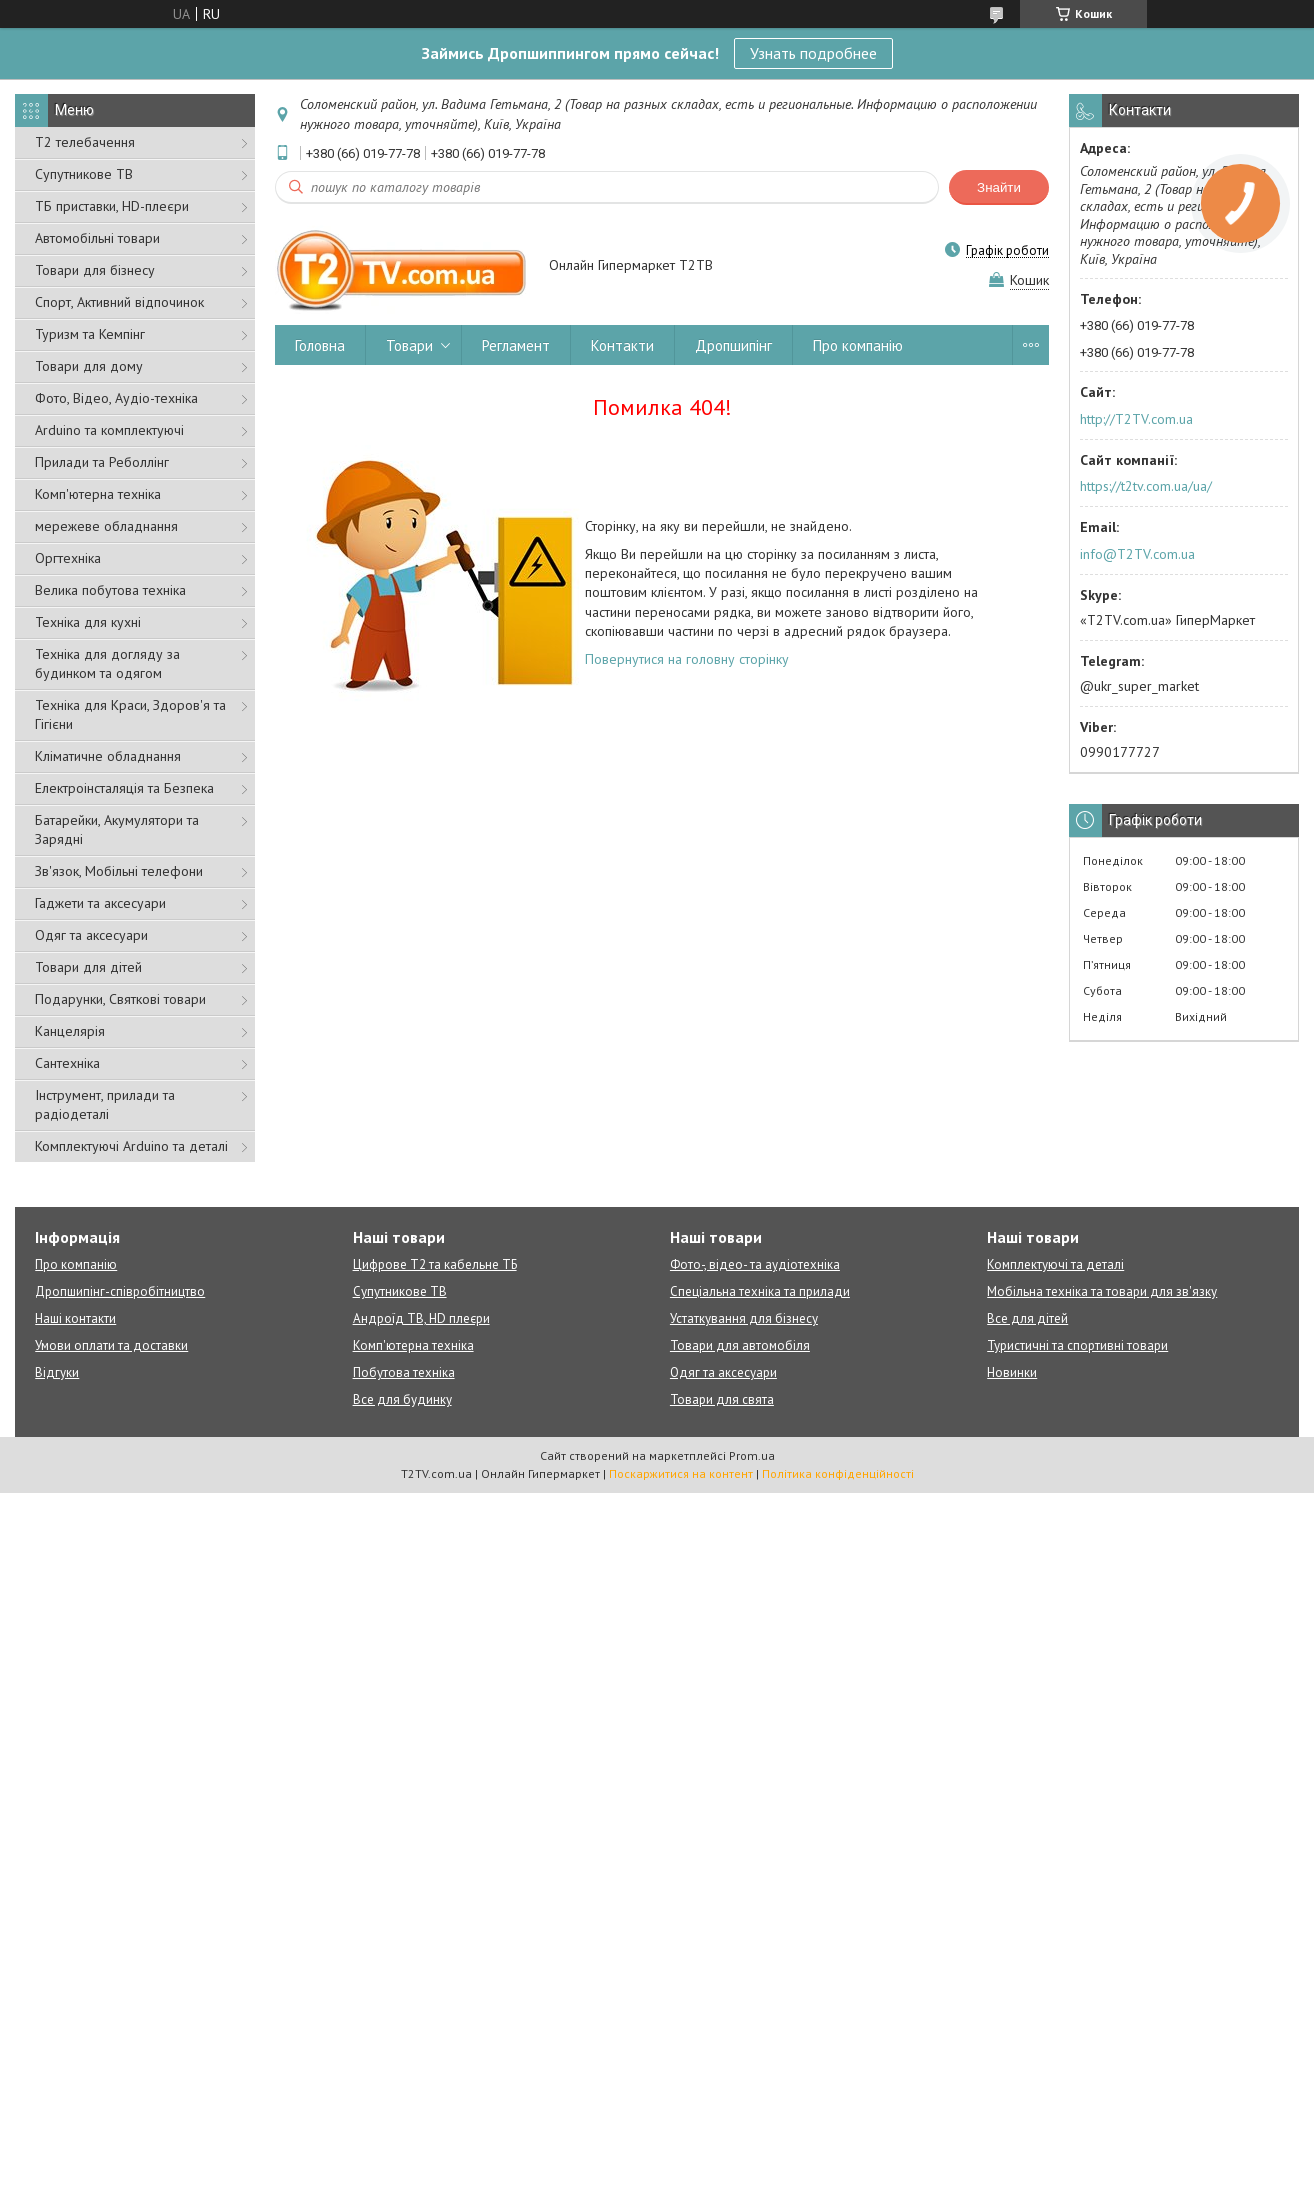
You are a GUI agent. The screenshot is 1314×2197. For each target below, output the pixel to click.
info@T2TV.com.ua (1137, 554)
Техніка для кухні (88, 622)
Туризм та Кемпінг (90, 334)
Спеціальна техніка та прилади (760, 1291)
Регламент (516, 345)
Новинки (1012, 1372)
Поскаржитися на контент (681, 1473)
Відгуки (57, 1372)
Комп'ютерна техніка (98, 494)
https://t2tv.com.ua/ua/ (1146, 486)
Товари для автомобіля (740, 1345)
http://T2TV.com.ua (1136, 419)
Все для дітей (1027, 1318)
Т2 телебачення (85, 142)
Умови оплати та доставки (111, 1345)
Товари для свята (722, 1399)
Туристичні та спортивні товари (1077, 1345)
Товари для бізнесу (95, 270)
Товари (409, 345)
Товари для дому (89, 366)
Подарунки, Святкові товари (120, 999)
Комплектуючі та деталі (1055, 1264)
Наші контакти (75, 1318)
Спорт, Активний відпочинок (119, 302)
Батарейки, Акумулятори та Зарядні (117, 829)
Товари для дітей (88, 967)
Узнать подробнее (813, 53)
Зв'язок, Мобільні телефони (119, 871)
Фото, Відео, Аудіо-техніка (116, 398)
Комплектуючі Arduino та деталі (131, 1146)
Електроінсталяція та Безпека (124, 788)
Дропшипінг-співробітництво (120, 1291)
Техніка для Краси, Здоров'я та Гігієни (130, 714)
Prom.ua (752, 1455)
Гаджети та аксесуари (100, 903)
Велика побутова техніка (110, 590)
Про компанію (858, 345)
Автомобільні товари (97, 238)
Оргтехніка (68, 558)
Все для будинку (402, 1399)
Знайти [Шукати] (999, 187)
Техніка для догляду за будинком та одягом (107, 663)
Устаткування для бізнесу (744, 1318)
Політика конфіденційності (838, 1473)
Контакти (622, 345)
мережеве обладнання (106, 526)
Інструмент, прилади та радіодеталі (105, 1104)
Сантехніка (67, 1063)
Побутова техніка (404, 1372)
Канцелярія (70, 1031)
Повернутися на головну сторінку (687, 659)
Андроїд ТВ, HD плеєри (421, 1318)
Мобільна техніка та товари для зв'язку (1102, 1291)
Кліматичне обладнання (108, 756)
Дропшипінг (733, 345)
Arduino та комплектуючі (109, 430)
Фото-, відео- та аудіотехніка (755, 1264)
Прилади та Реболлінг (102, 462)
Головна (320, 345)
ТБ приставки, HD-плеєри (112, 206)
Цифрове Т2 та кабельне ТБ (435, 1264)
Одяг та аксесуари (91, 935)
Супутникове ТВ (84, 174)
